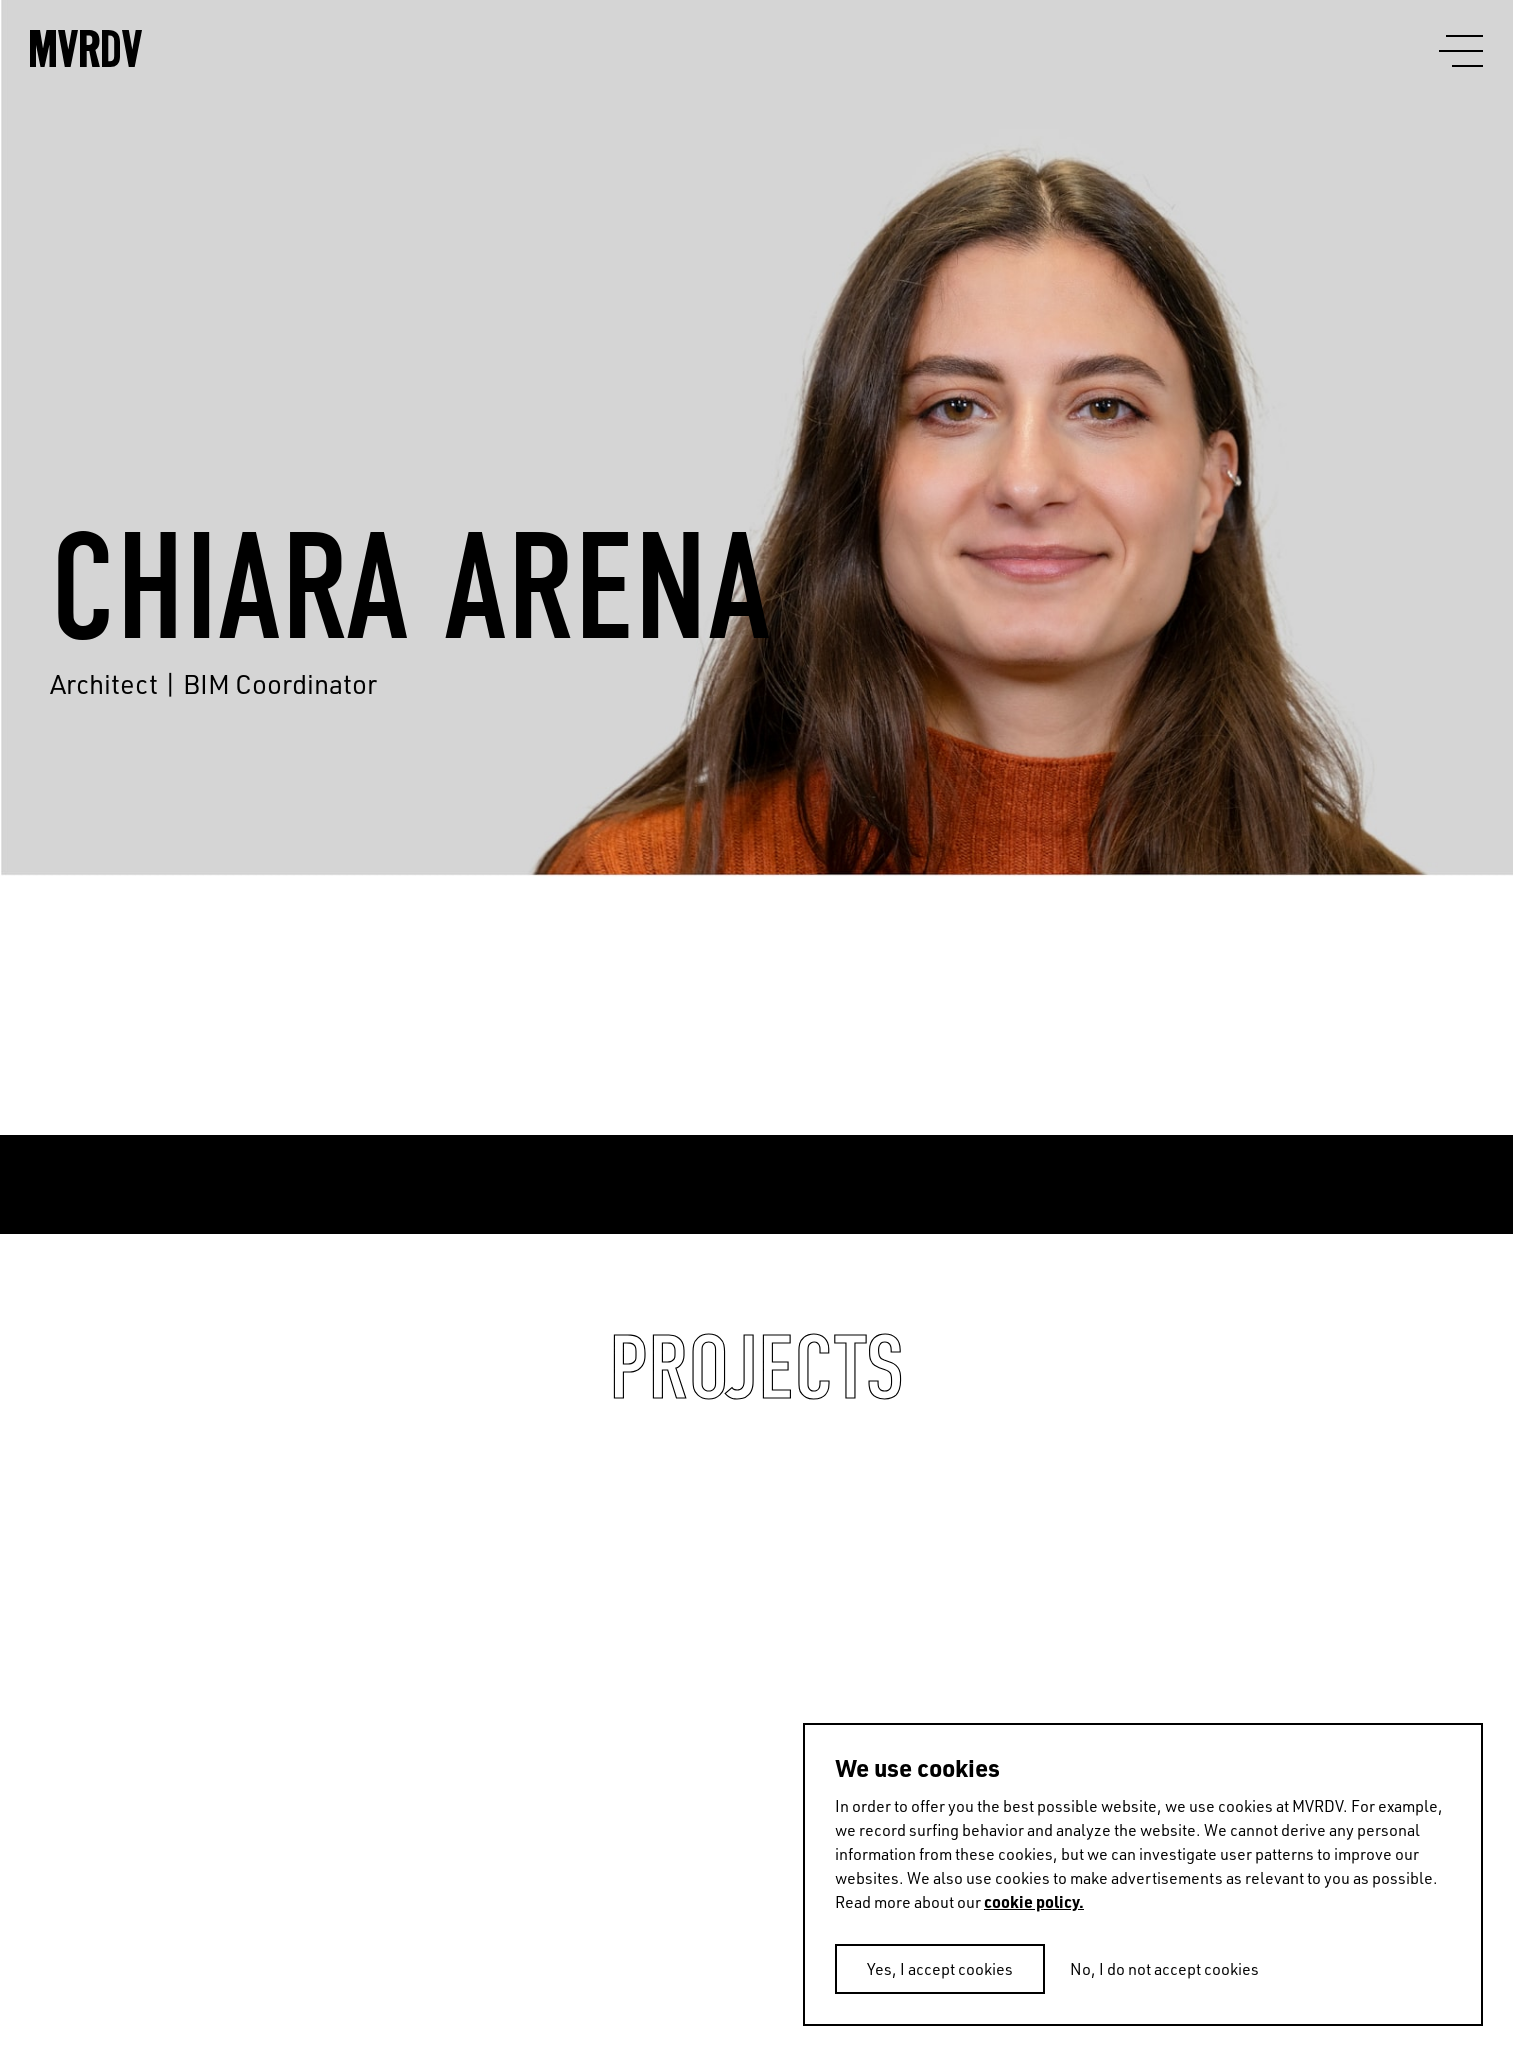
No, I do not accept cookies (1164, 1969)
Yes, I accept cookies (940, 1969)
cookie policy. (1034, 1901)
